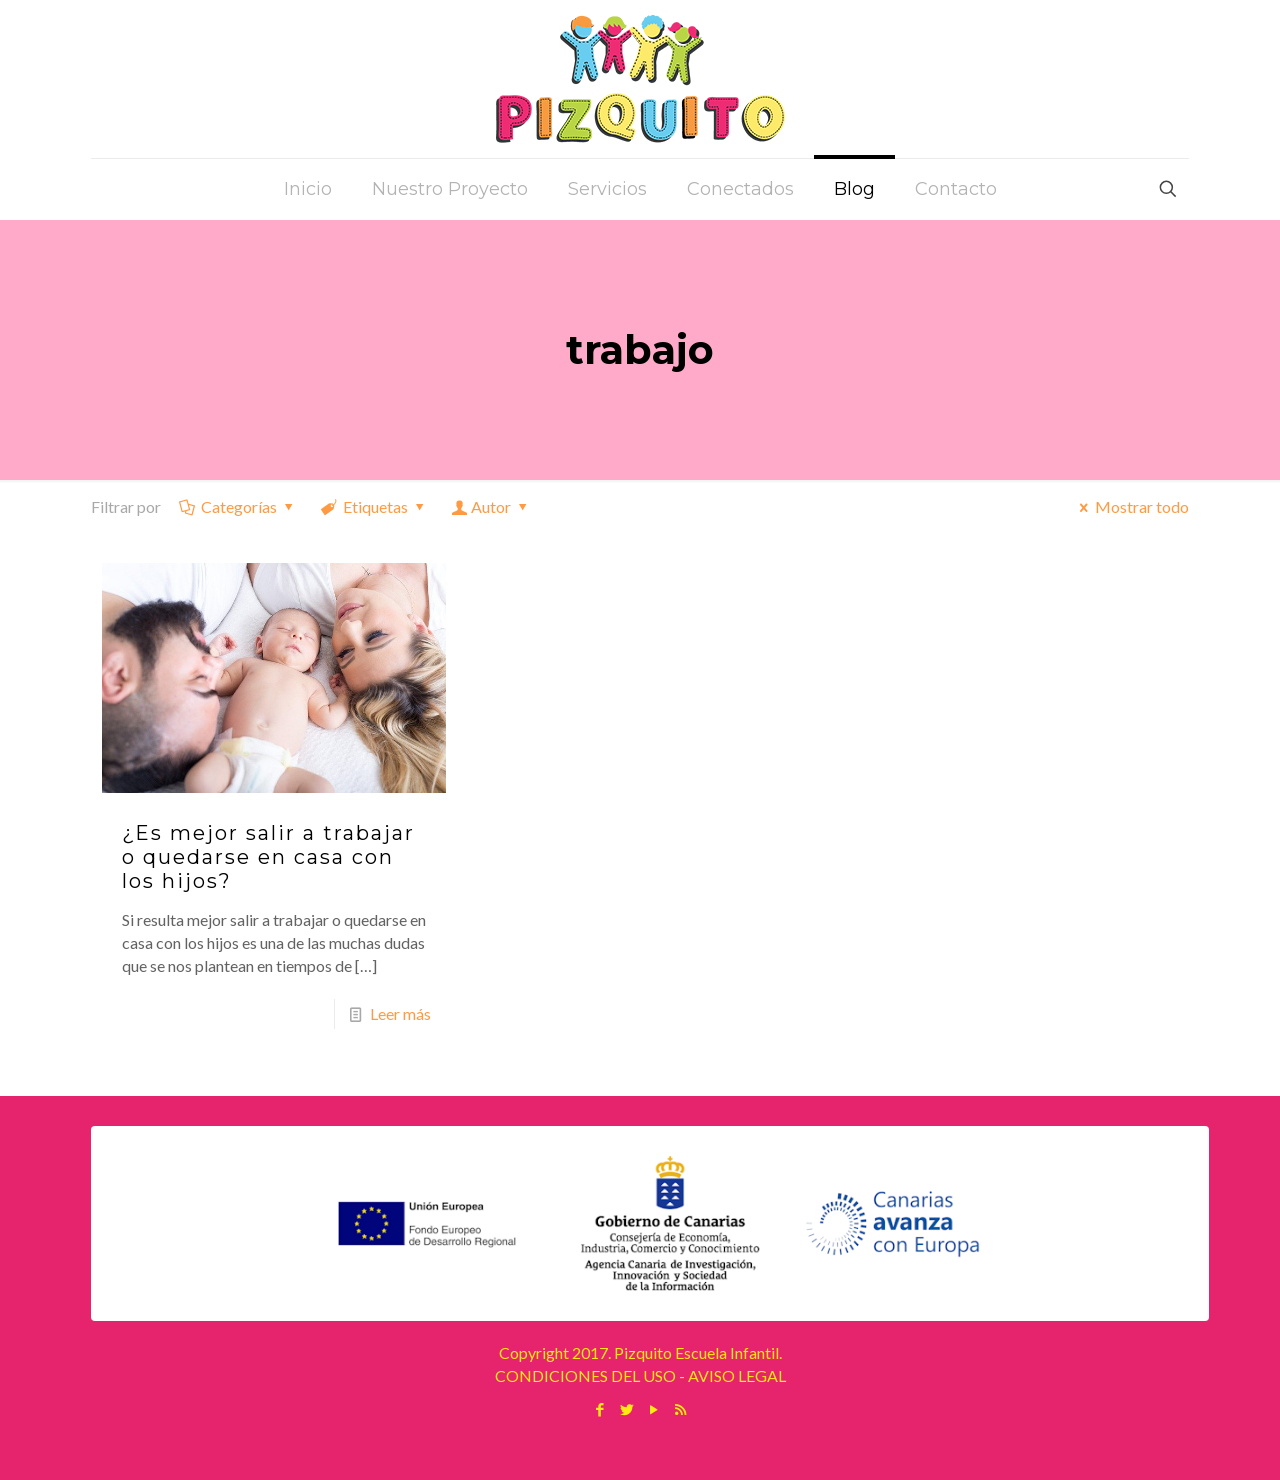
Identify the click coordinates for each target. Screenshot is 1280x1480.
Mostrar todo (1131, 506)
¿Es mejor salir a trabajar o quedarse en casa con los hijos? (268, 857)
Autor (491, 506)
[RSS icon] (680, 1409)
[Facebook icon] (599, 1409)
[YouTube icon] (653, 1409)
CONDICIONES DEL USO (585, 1375)
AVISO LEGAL (737, 1375)
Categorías (238, 506)
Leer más (400, 1013)
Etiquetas (374, 506)
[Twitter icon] (626, 1409)
